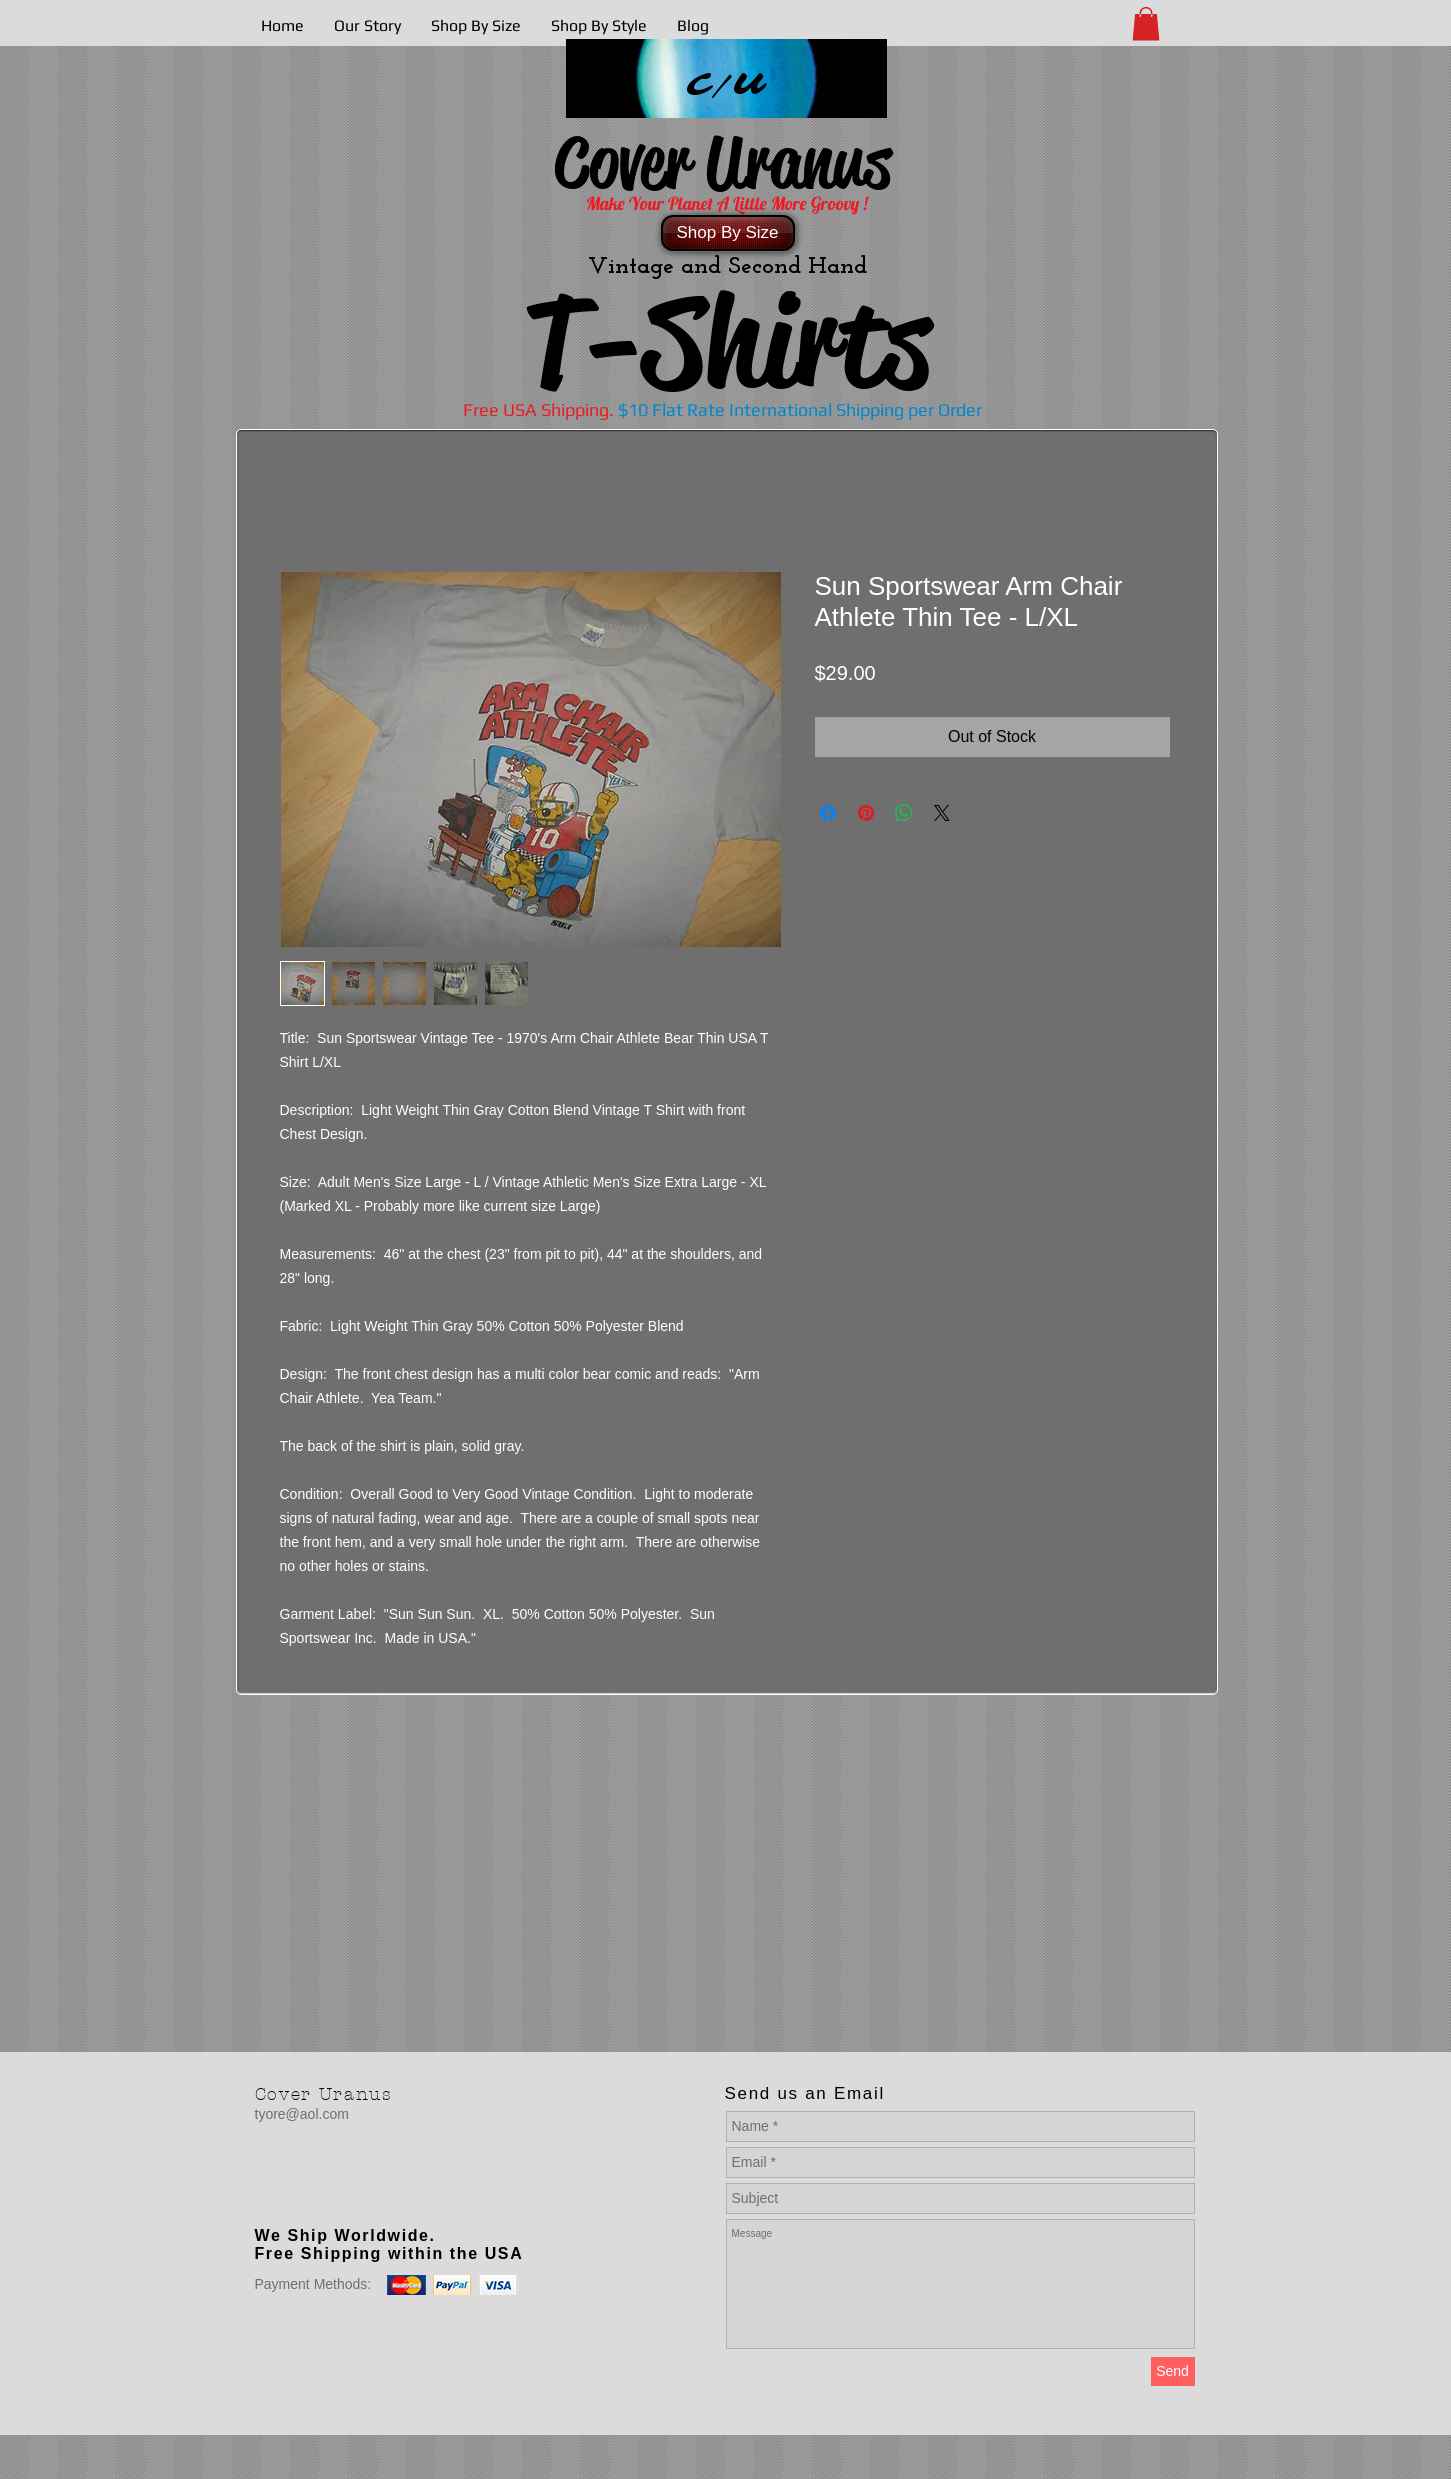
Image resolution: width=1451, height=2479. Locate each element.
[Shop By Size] (728, 233)
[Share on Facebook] (828, 813)
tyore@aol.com (302, 2114)
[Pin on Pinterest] (866, 813)
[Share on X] (942, 813)
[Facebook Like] (380, 2195)
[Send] (1173, 2371)
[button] (1146, 23)
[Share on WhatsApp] (904, 813)
